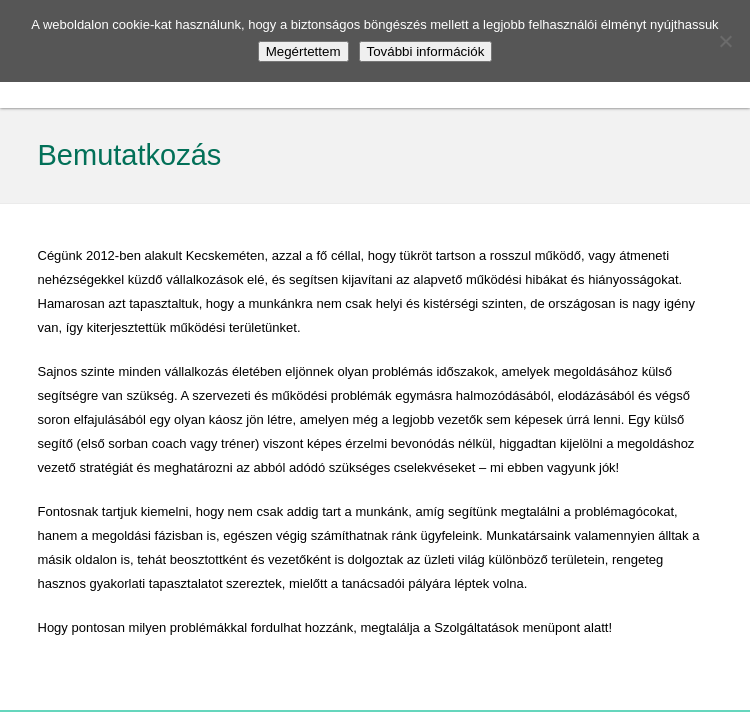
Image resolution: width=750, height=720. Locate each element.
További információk (426, 51)
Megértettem (303, 51)
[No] (725, 41)
